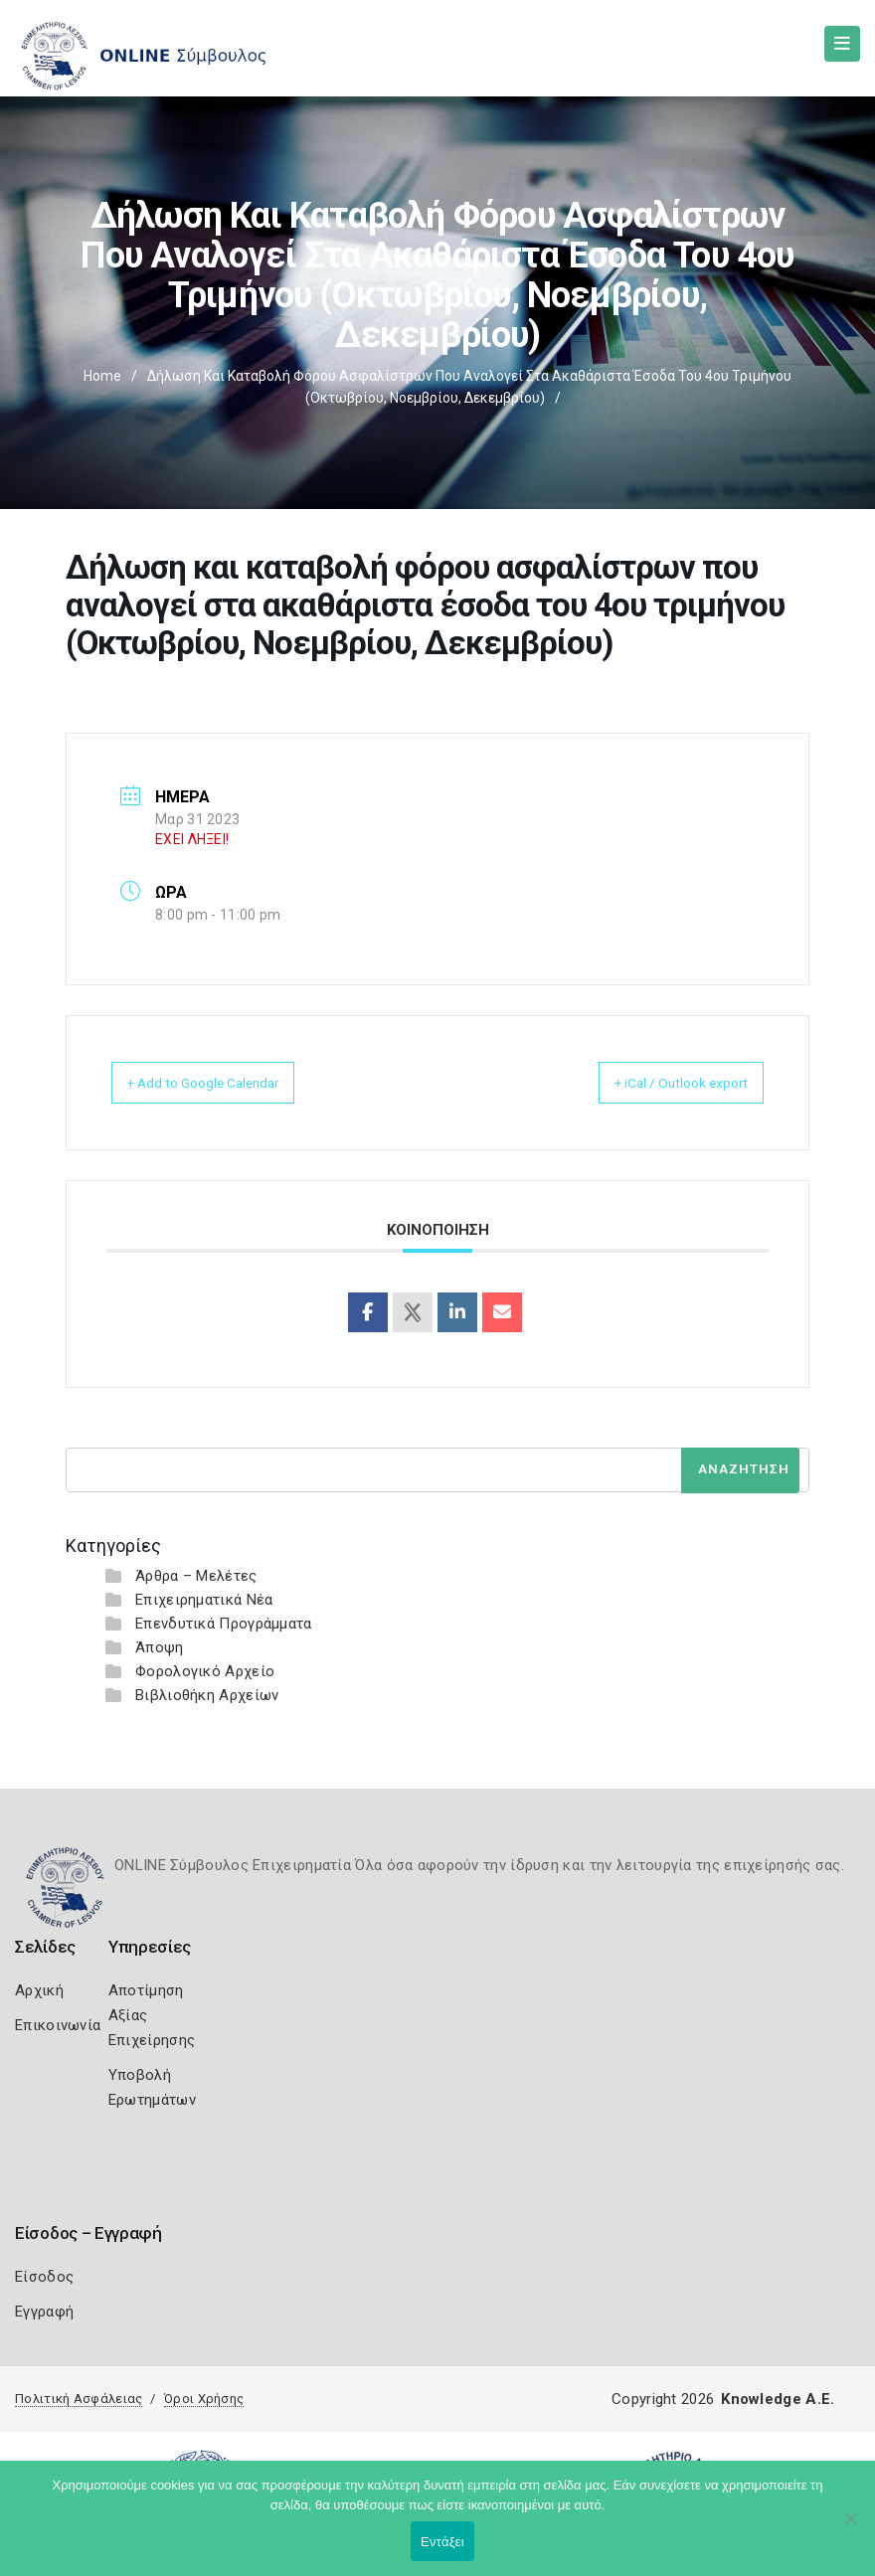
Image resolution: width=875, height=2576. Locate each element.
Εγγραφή (44, 2311)
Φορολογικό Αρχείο (204, 1671)
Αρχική (39, 1990)
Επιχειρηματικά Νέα (203, 1600)
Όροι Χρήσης (204, 2398)
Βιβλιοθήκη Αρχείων (206, 1695)
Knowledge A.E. (777, 2399)
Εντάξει (442, 2541)
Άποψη (159, 1647)
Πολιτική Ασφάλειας (78, 2398)
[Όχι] (850, 2528)
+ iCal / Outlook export (661, 1083)
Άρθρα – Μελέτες (196, 1576)
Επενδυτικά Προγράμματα (223, 1623)
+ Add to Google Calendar (224, 1083)
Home (102, 376)
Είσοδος (44, 2277)
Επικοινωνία (57, 2025)
